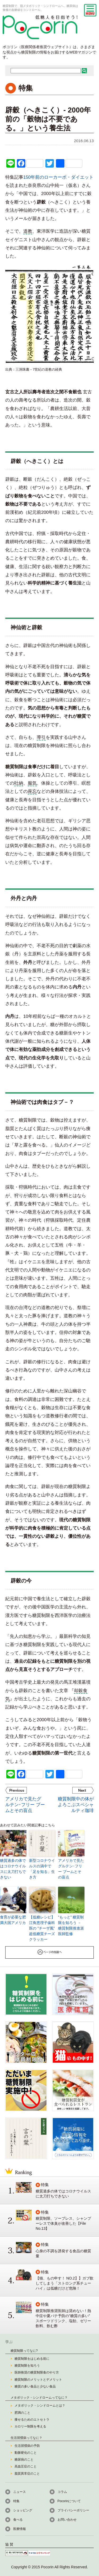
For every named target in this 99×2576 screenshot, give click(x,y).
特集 (16, 2501)
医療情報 (19, 2529)
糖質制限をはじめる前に (32, 2359)
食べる (18, 2519)
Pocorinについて (69, 2501)
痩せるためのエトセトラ (32, 2419)
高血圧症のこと (26, 2466)
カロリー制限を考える (30, 2426)
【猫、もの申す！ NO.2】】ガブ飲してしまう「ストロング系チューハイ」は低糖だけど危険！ (64, 2283)
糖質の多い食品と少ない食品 (35, 2386)
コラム (62, 2492)
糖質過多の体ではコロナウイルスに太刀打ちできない (13, 1868)
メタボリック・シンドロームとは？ (40, 2405)
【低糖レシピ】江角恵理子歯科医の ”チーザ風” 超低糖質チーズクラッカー (42, 1928)
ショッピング (22, 2510)
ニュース (19, 2492)
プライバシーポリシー (73, 2510)
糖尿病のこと (24, 2459)
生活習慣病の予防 (27, 2446)
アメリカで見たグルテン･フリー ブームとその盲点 (71, 1868)
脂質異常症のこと (27, 2473)
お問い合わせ (67, 2519)
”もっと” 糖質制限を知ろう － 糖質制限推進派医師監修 (71, 1925)
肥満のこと (22, 2413)
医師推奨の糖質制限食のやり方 (37, 2372)
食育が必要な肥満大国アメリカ (13, 1920)
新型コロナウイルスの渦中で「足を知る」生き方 (42, 1868)
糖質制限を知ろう (27, 2365)
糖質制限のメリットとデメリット (38, 2379)
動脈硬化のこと (26, 2452)
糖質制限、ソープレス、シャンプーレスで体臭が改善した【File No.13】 (63, 2223)
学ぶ (9, 2342)
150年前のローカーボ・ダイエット (58, 177)
